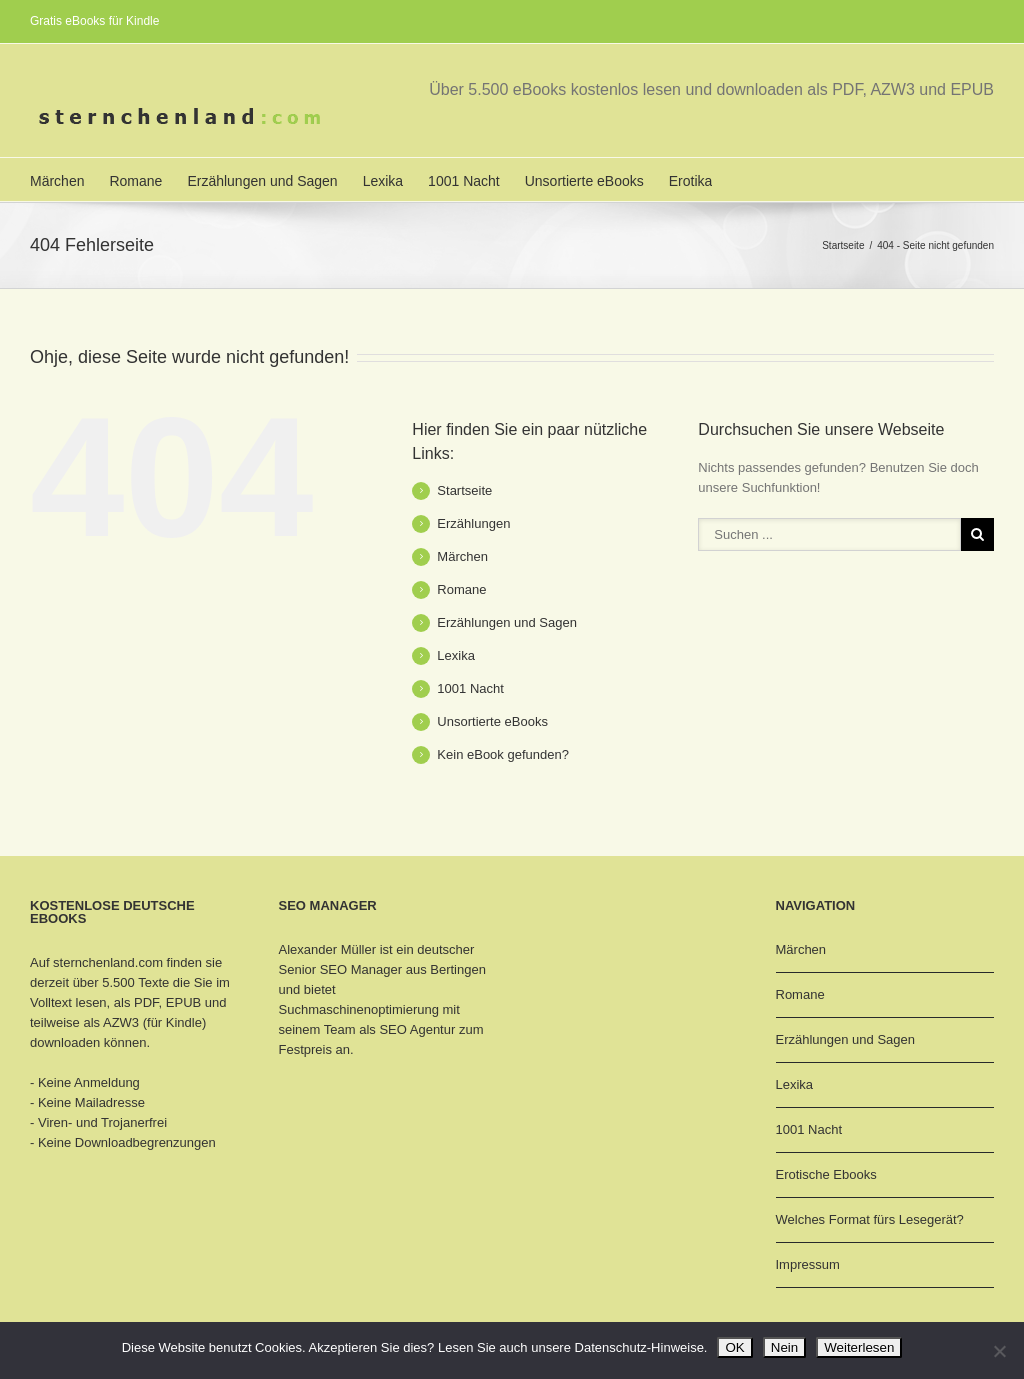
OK (734, 1347)
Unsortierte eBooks (584, 181)
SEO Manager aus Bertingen (403, 969)
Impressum (808, 1264)
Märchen (57, 181)
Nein (784, 1347)
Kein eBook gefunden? (503, 754)
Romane (135, 181)
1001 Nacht (464, 181)
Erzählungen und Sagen (262, 181)
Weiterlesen (859, 1347)
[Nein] (999, 1351)
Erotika (691, 181)
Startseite (843, 245)
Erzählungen (473, 523)
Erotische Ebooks (826, 1174)
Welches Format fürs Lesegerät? (870, 1219)
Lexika (383, 181)
